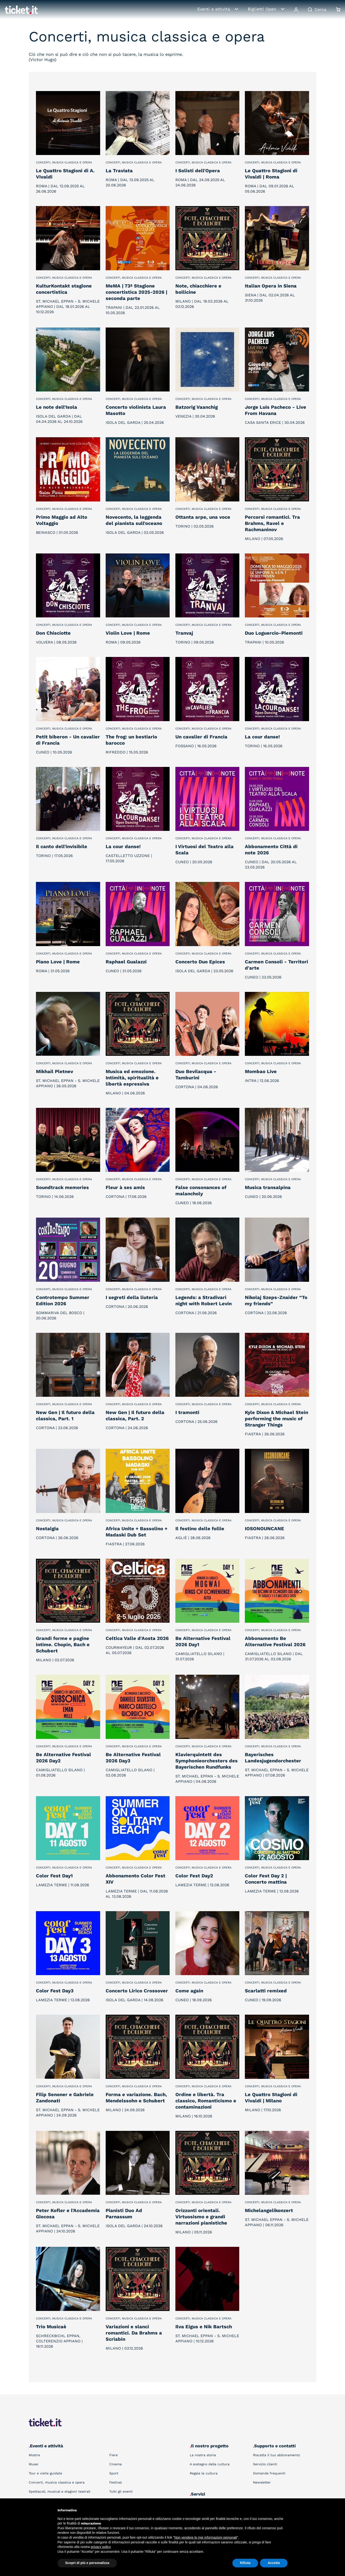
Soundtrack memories (62, 1187)
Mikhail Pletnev (54, 1071)
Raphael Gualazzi (126, 962)
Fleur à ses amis (125, 1187)
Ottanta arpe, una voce (202, 517)
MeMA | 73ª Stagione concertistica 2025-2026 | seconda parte (136, 292)
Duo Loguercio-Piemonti (274, 633)
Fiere (113, 2455)
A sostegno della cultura (210, 2464)
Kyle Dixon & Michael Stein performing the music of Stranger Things (276, 1418)
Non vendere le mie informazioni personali (205, 2537)
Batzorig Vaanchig (196, 407)
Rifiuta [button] (245, 2563)
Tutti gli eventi (121, 2491)
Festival (115, 2482)
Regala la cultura (204, 2473)
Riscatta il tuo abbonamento (276, 2455)
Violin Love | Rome (128, 633)
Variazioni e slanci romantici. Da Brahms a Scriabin (134, 2333)
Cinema (115, 2464)
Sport (113, 2473)
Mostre (34, 2455)
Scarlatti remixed (266, 1991)
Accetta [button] (274, 2563)
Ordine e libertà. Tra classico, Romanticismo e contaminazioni (205, 2101)
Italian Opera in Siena (271, 286)
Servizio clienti (265, 2464)
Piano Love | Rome (58, 962)
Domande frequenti (269, 2473)
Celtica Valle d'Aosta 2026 (137, 1638)
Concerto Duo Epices (200, 962)
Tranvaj (184, 633)
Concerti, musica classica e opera (64, 162)
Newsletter (262, 2482)
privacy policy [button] (101, 2547)
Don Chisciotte (53, 633)
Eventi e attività (213, 9)
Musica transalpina (268, 1187)
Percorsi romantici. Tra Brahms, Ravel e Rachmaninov (272, 523)
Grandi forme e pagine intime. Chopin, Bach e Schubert (63, 1644)
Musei (33, 2464)
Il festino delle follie (199, 1528)
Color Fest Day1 (54, 1876)
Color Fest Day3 (55, 1991)
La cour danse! (262, 737)
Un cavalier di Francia (201, 737)
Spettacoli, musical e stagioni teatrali (59, 2491)
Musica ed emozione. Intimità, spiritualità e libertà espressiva (132, 1078)
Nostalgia (47, 1528)
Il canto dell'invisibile (61, 846)
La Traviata (119, 170)
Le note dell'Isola (56, 407)
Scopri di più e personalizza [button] (87, 2563)
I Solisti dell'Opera (197, 170)
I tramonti (187, 1412)
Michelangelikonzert (269, 2210)
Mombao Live (261, 1071)
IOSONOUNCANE (264, 1528)
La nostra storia (203, 2455)
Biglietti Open (262, 9)
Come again (189, 1991)
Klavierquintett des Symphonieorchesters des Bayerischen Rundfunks (206, 1761)
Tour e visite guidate (45, 2473)
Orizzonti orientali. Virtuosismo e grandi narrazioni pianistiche (201, 2217)
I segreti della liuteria (132, 1297)
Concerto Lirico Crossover (137, 1991)
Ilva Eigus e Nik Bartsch (203, 2326)
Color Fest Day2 (194, 1876)
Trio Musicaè (51, 2326)
